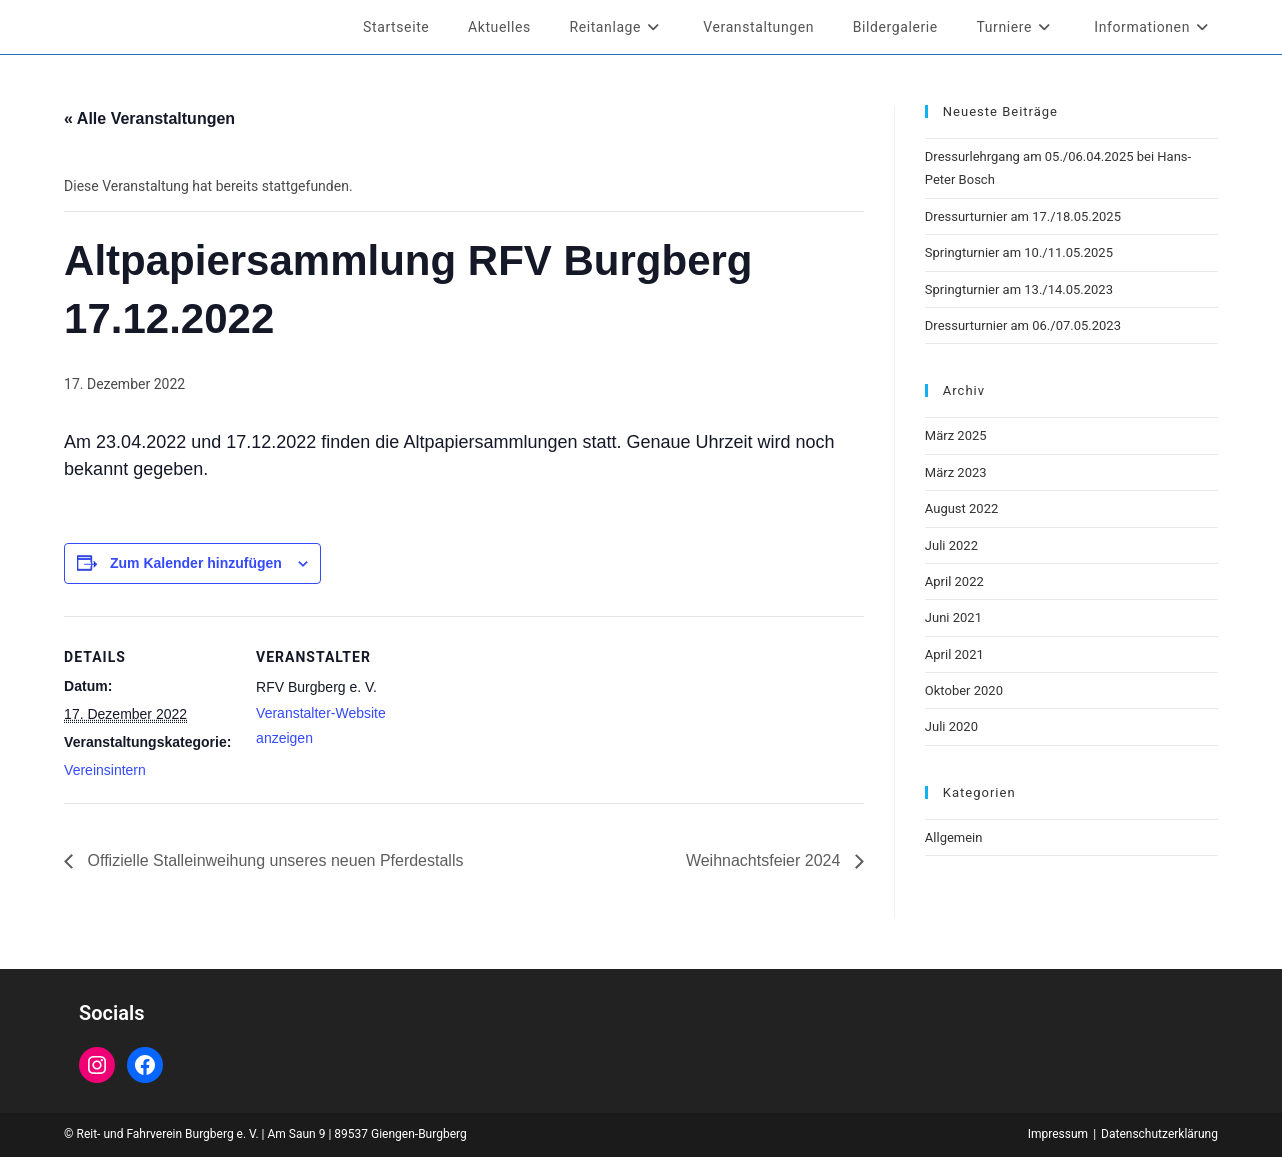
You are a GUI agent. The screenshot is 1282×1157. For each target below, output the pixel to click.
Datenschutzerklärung (1159, 1134)
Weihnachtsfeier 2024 (765, 860)
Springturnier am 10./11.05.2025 (1019, 252)
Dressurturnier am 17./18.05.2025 (1023, 216)
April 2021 (954, 654)
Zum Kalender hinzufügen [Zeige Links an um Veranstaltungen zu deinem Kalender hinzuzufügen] (196, 563)
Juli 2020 (951, 726)
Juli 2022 (951, 545)
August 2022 (961, 508)
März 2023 (956, 472)
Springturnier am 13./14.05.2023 (1019, 289)
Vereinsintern (105, 770)
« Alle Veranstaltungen (149, 118)
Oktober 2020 (964, 690)
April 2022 (954, 581)
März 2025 (956, 435)
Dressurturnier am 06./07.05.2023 (1023, 325)
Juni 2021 (953, 617)
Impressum (1058, 1134)
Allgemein (954, 837)
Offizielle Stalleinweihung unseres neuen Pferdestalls (273, 860)
